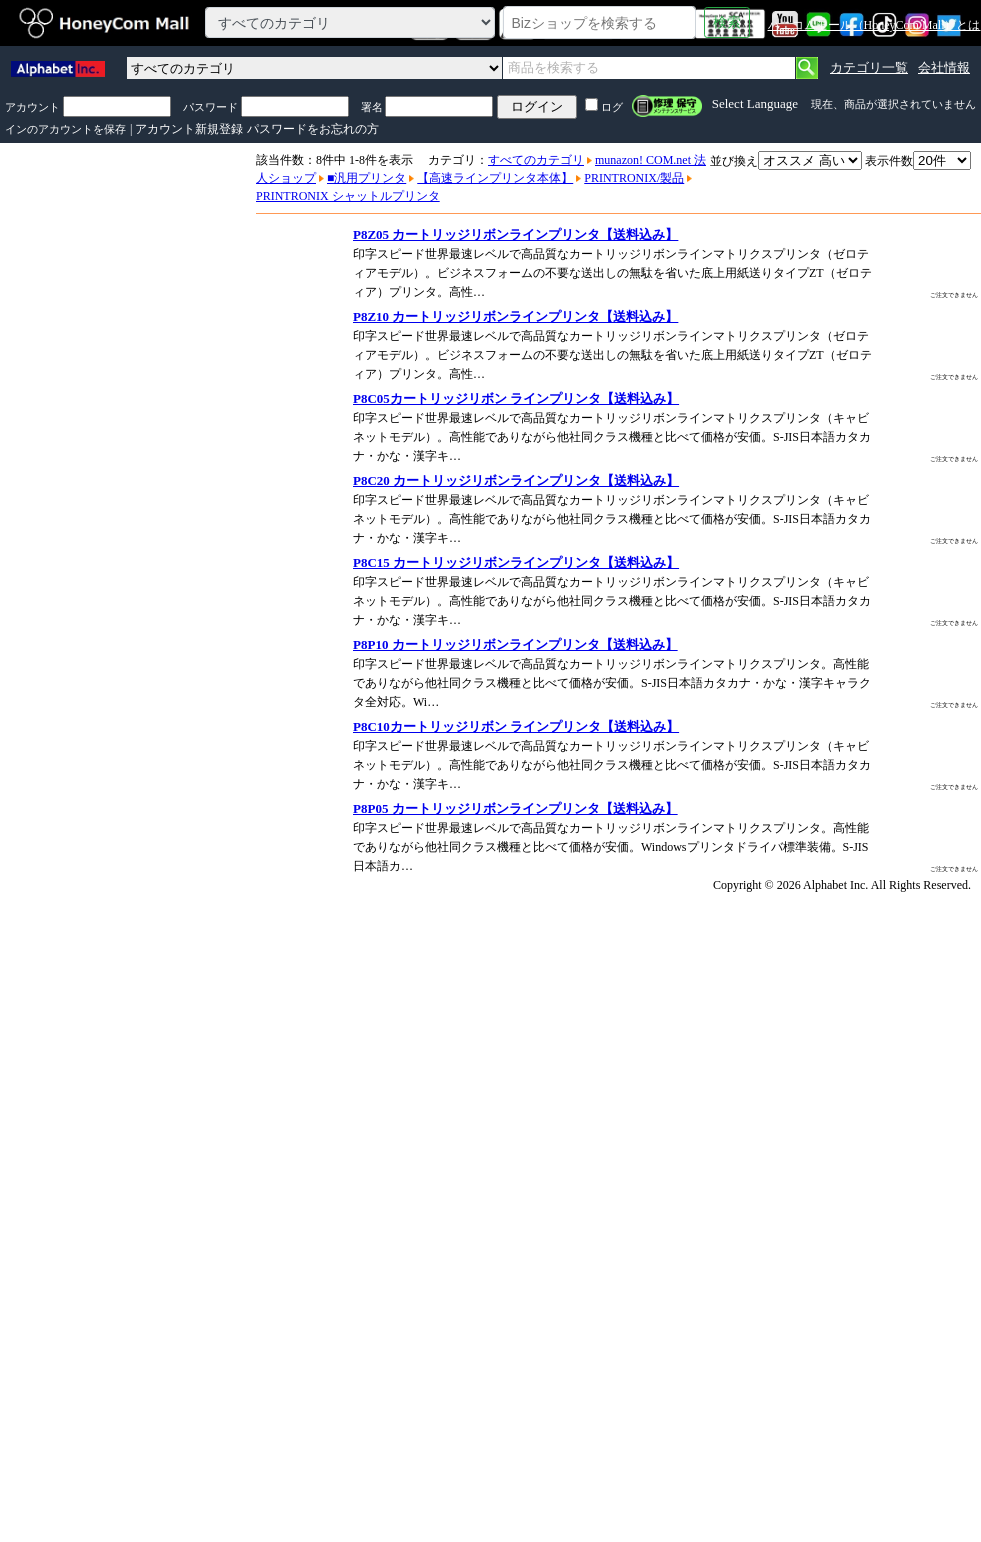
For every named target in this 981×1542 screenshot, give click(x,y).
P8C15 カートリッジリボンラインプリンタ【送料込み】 (516, 562)
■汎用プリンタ (366, 178)
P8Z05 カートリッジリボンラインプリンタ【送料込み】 (515, 234)
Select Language (755, 103)
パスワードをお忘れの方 (313, 129)
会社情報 (944, 67)
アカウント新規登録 (189, 129)
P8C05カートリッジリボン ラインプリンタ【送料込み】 (516, 398)
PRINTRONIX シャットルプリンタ (348, 196)
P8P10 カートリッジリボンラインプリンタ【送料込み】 (515, 644)
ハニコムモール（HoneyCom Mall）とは (874, 25)
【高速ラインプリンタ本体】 (495, 178)
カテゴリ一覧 (869, 67)
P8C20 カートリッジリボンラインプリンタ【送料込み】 (516, 480)
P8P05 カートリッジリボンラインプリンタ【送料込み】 (515, 808)
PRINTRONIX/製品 (634, 178)
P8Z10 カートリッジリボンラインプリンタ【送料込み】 (515, 316)
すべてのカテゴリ (536, 160)
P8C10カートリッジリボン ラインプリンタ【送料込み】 (516, 726)
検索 (727, 22)
